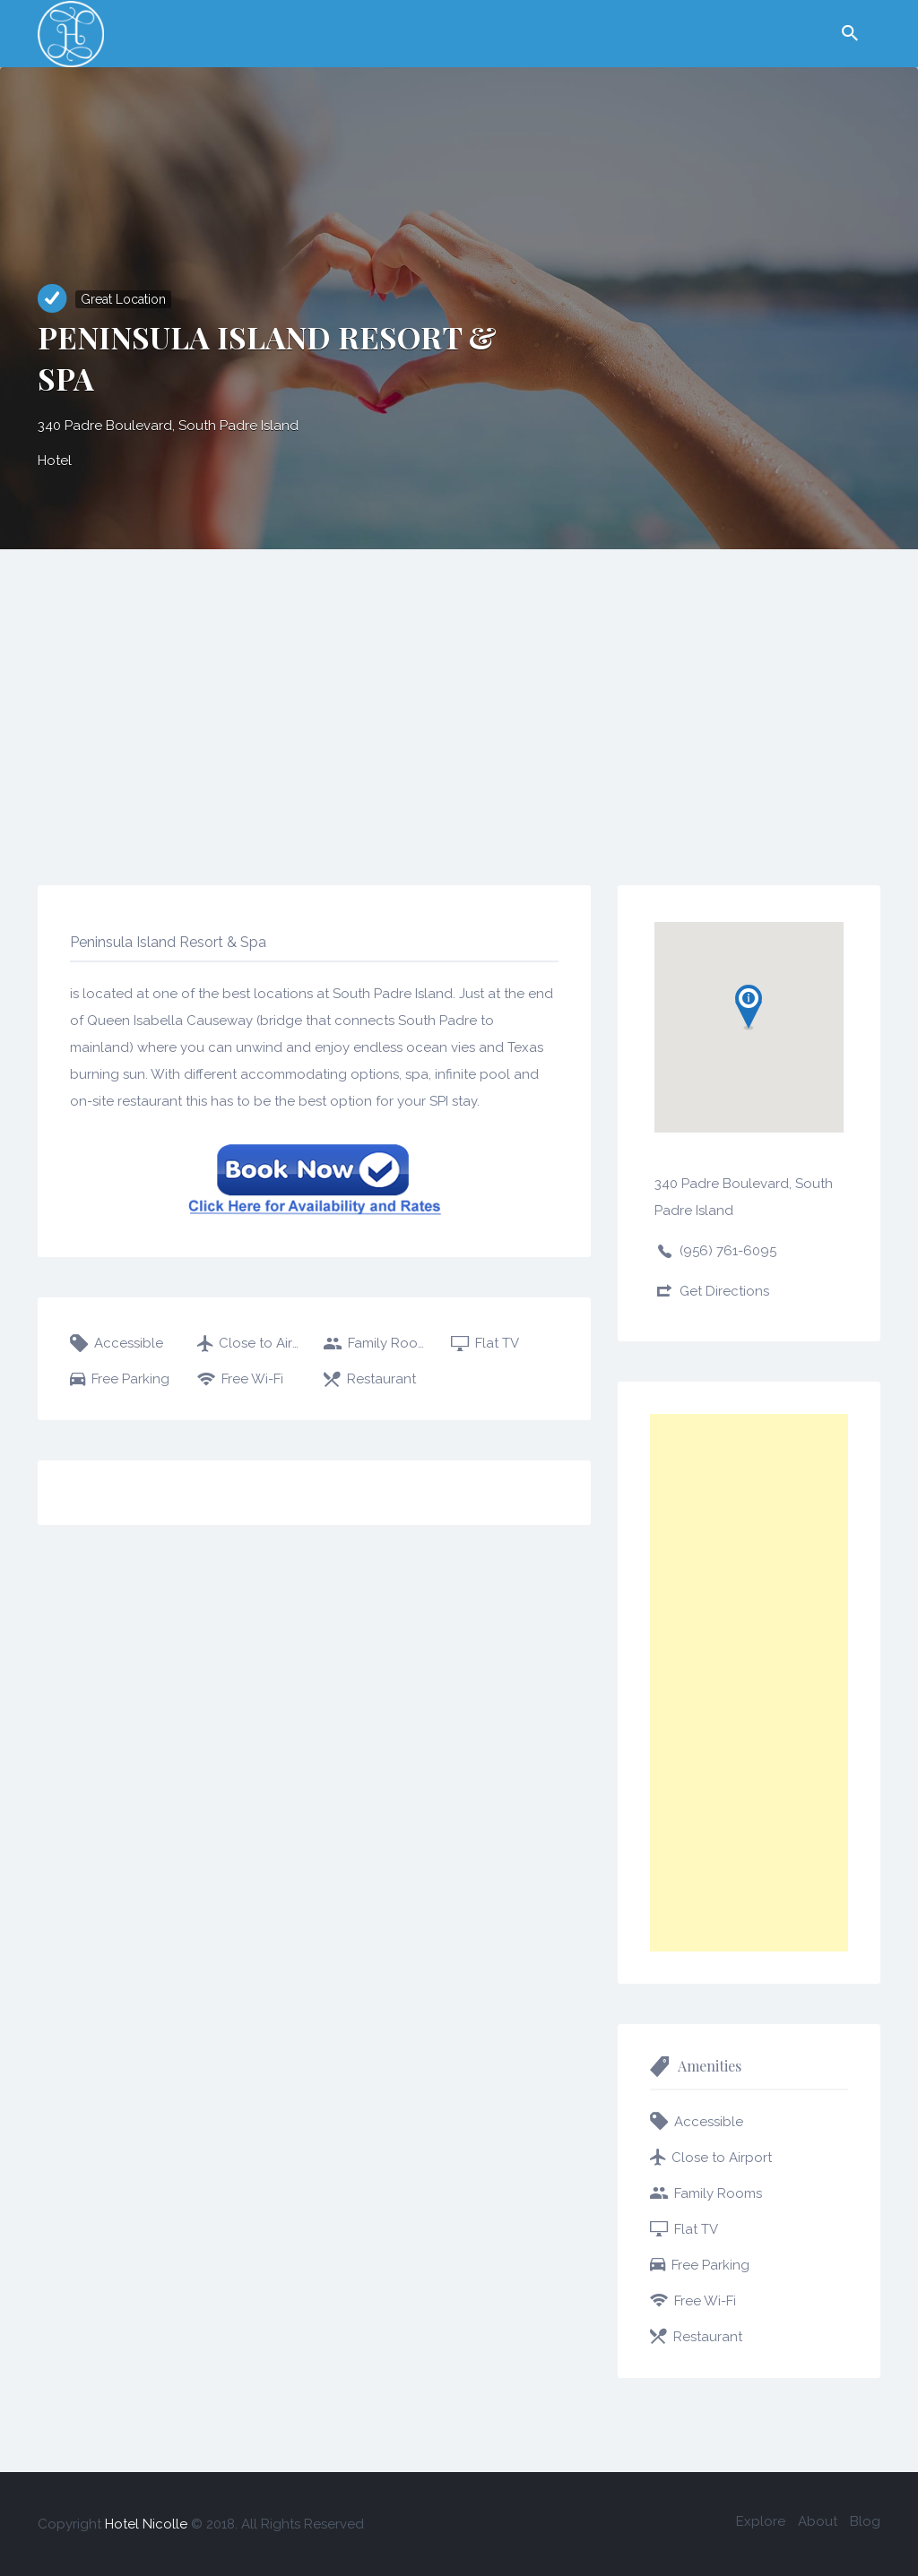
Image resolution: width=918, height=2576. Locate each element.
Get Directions (724, 1291)
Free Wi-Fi (252, 1379)
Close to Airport (262, 1343)
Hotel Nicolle (146, 2524)
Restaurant (381, 1379)
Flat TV (497, 1343)
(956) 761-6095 (728, 1251)
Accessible (128, 1343)
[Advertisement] (459, 683)
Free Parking (130, 1379)
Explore (760, 2521)
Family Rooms (389, 1343)
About (817, 2521)
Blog (865, 2521)
